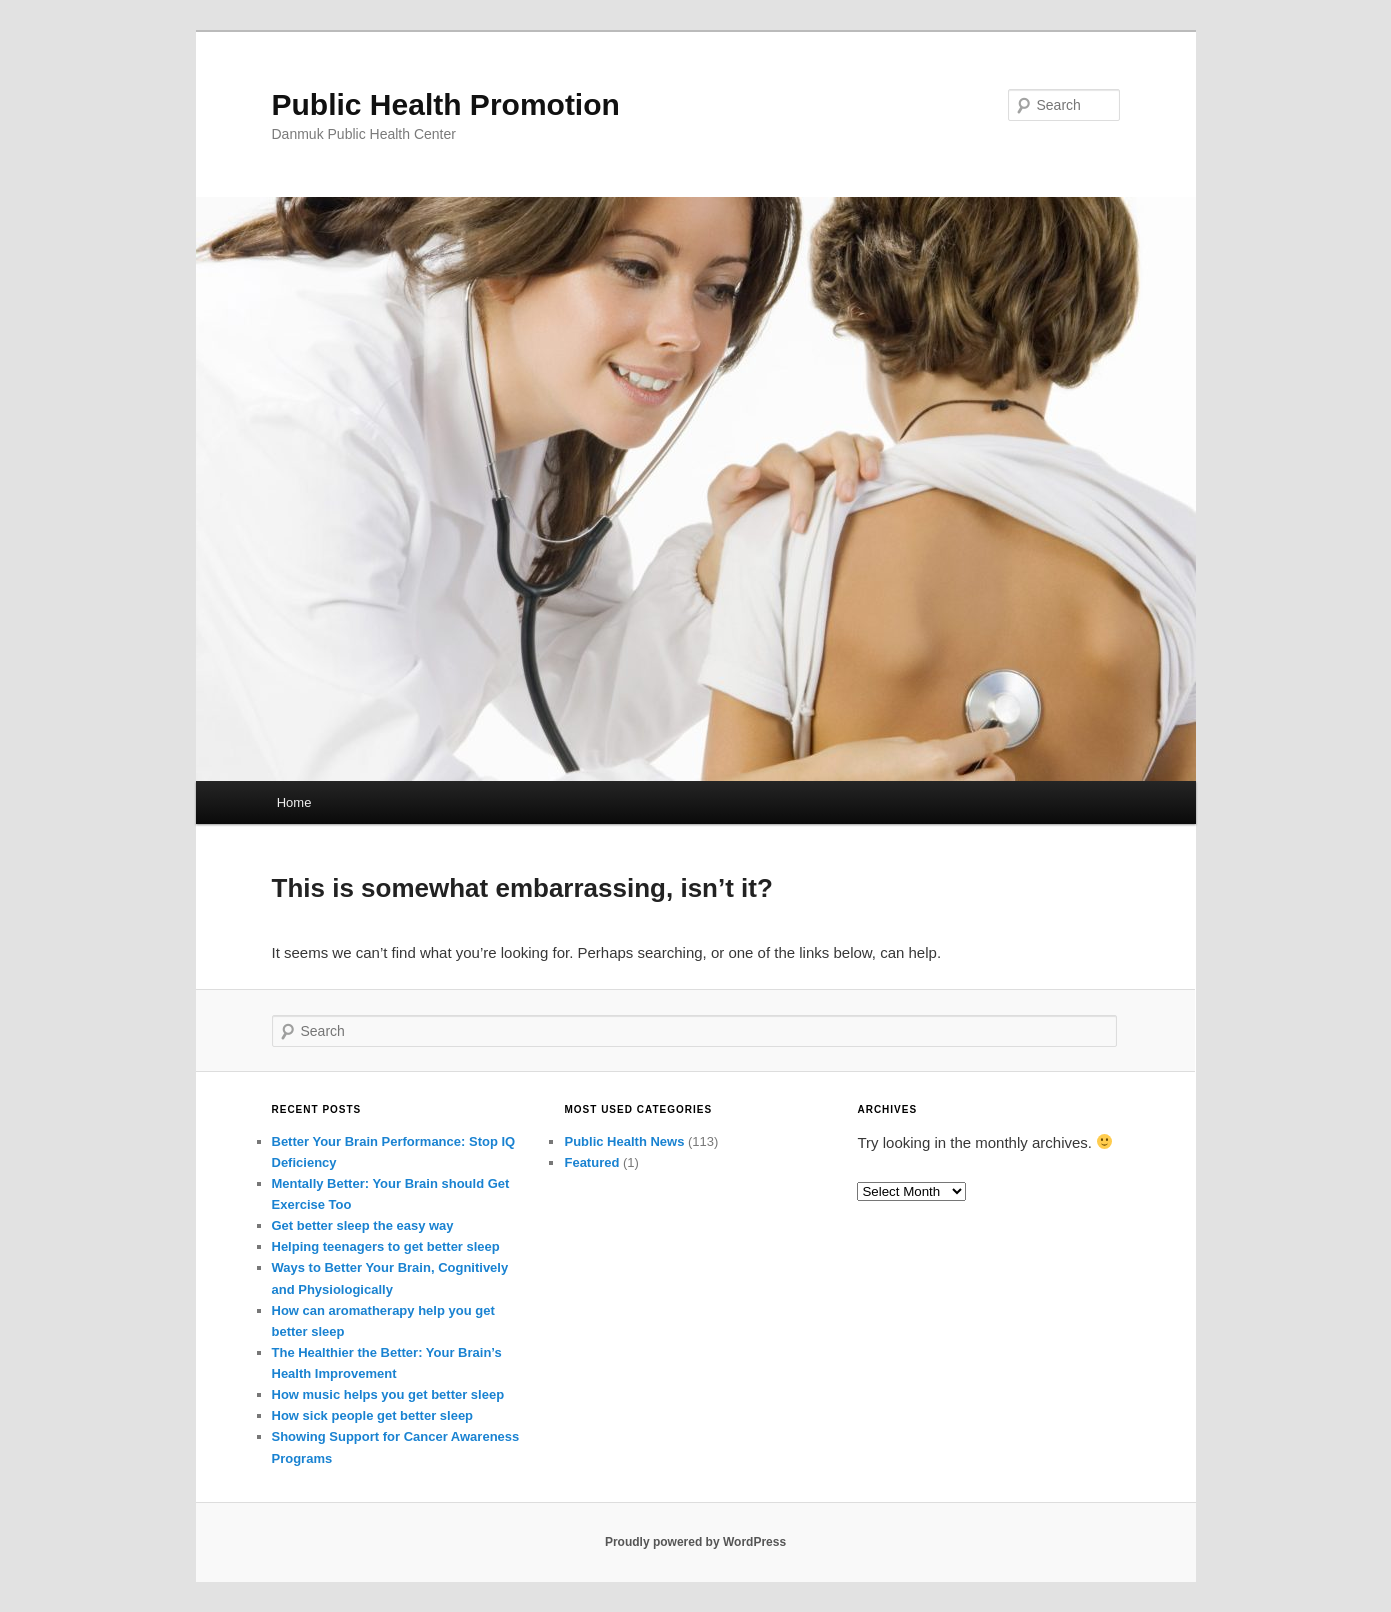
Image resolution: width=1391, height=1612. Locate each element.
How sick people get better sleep (373, 1415)
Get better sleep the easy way (363, 1225)
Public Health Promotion (446, 104)
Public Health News (624, 1141)
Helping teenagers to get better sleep (386, 1246)
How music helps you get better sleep (388, 1394)
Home (294, 802)
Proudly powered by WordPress (695, 1542)
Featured (591, 1162)
